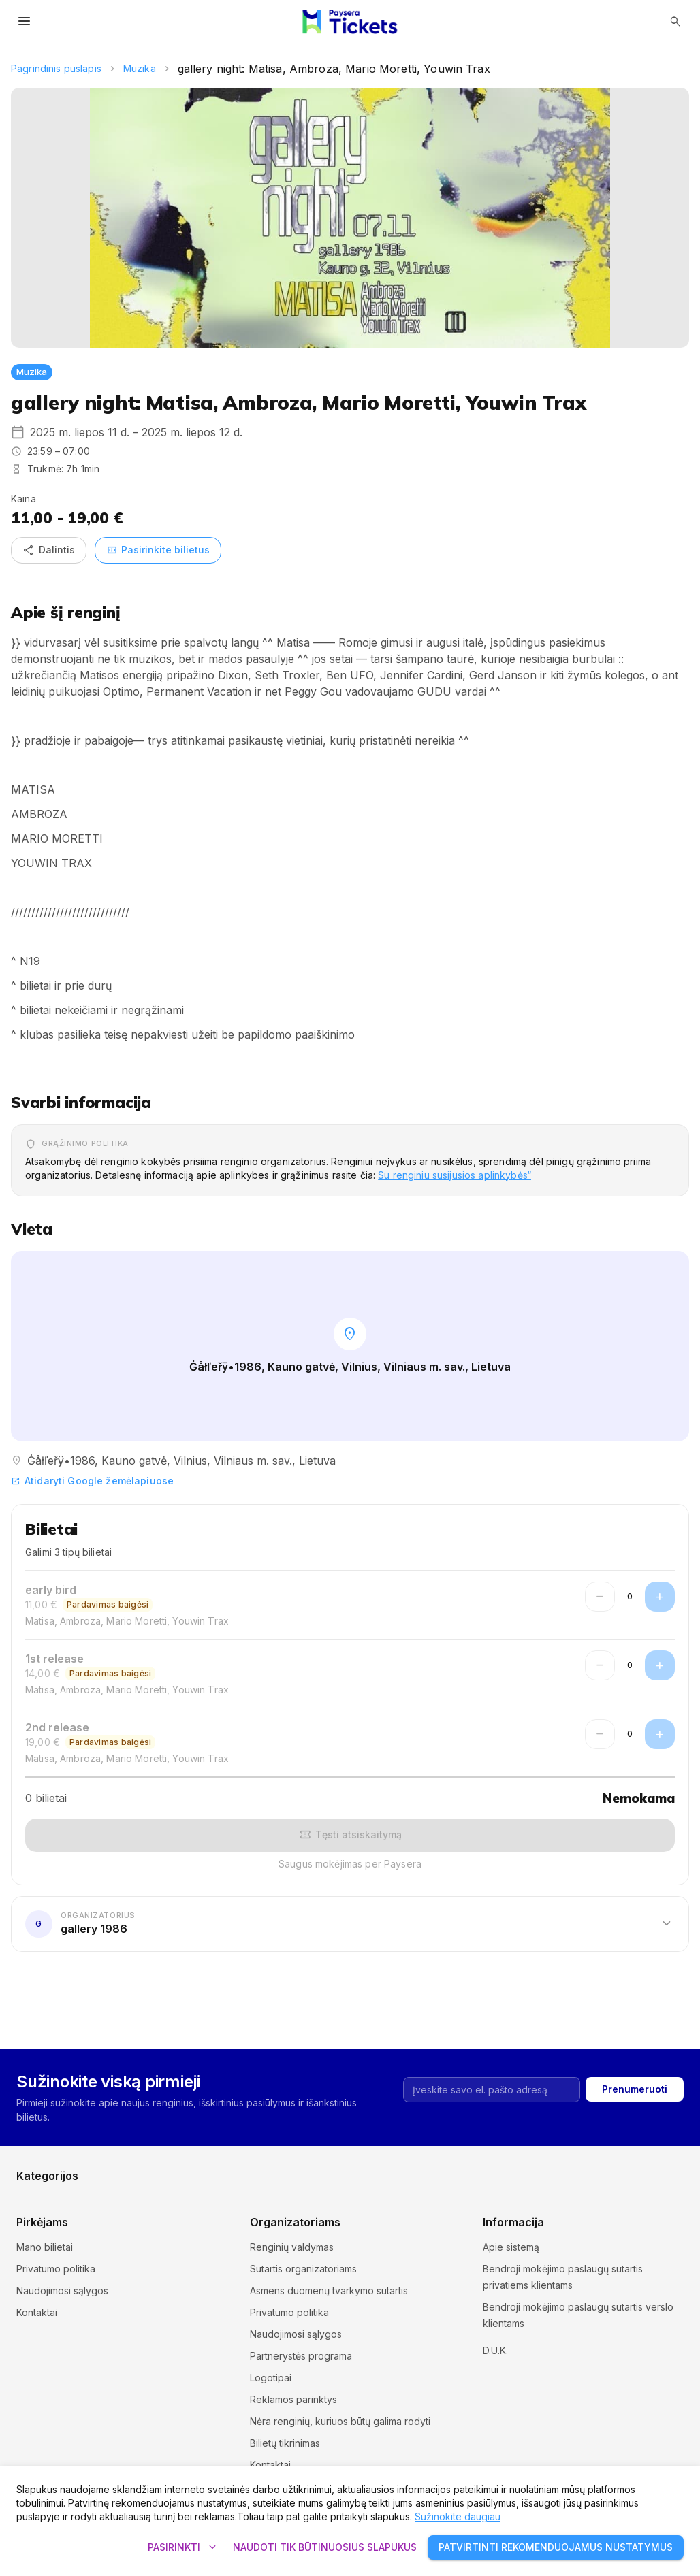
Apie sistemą (511, 2247)
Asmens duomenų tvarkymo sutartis (329, 2290)
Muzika (139, 68)
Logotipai (270, 2377)
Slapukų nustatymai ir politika (547, 2345)
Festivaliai (204, 2141)
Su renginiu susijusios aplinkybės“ (454, 1175)
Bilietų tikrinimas (285, 2443)
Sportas (200, 2184)
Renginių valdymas (292, 2247)
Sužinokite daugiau (457, 2516)
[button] (350, 1923)
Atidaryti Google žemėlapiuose (92, 1480)
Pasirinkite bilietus (158, 550)
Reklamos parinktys (293, 2399)
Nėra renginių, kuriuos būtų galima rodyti (340, 2421)
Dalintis (49, 550)
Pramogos (39, 2184)
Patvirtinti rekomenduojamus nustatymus (556, 2547)
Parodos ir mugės (556, 2162)
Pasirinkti (182, 2547)
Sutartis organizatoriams (303, 2269)
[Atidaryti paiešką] (675, 21)
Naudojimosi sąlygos (62, 2290)
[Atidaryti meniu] (24, 21)
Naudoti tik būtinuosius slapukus (324, 2547)
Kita (525, 2184)
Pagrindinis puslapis (56, 68)
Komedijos (540, 2141)
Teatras (367, 2184)
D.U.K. (495, 2367)
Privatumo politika (55, 2269)
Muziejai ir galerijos (226, 2162)
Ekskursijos (41, 2141)
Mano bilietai (44, 2247)
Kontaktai (36, 2312)
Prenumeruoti (635, 2029)
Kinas (362, 2141)
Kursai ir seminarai (56, 2162)
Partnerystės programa (301, 2356)
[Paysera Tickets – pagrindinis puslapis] (349, 22)
